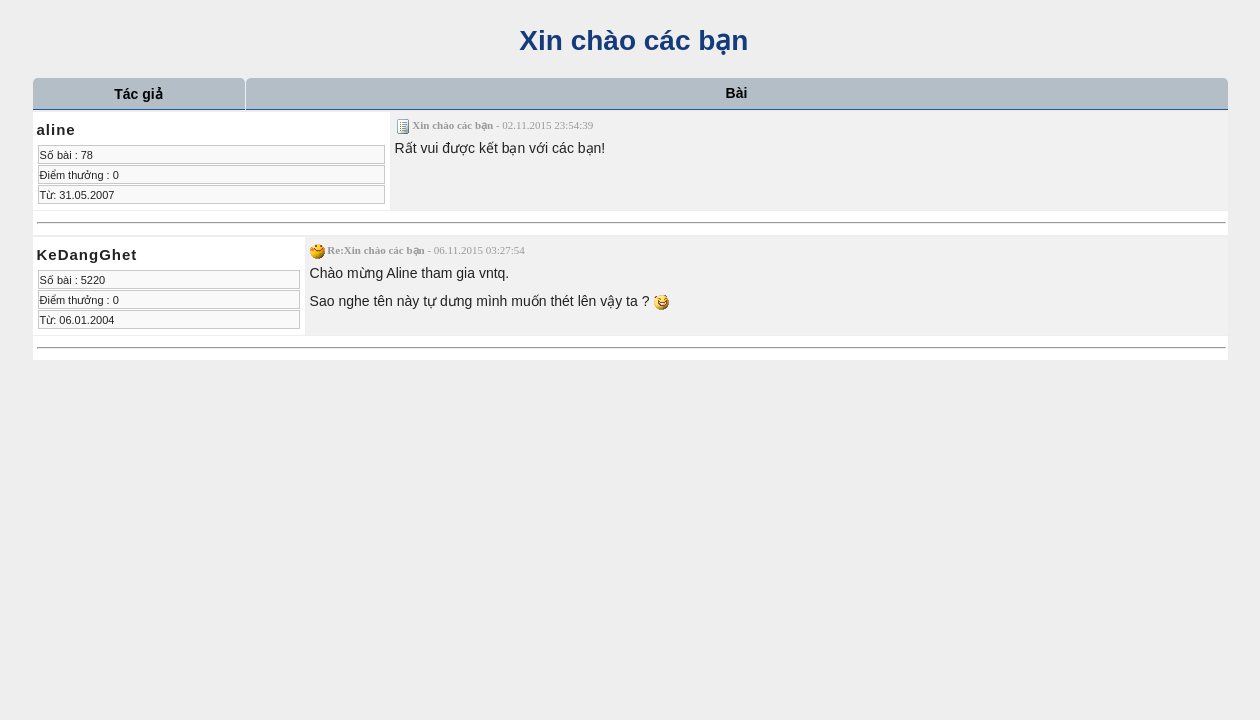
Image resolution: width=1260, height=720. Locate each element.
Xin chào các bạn (630, 40)
